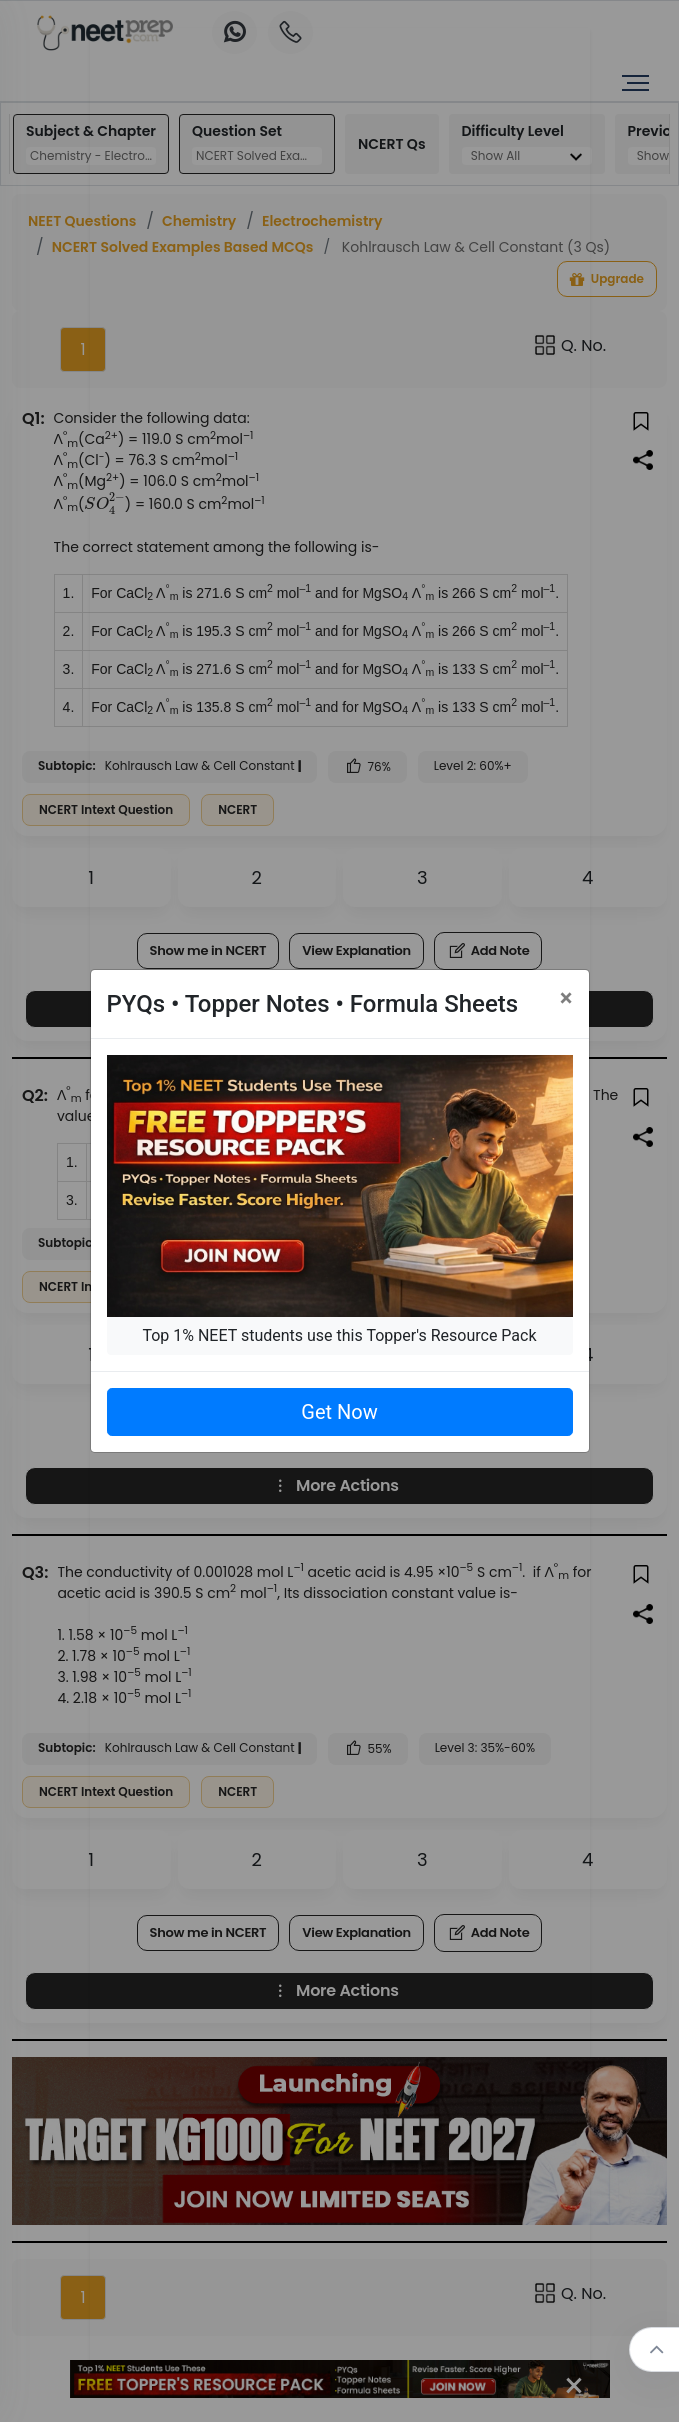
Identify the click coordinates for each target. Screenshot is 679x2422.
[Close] (566, 998)
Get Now (339, 1412)
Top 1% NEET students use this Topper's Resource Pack (339, 1335)
